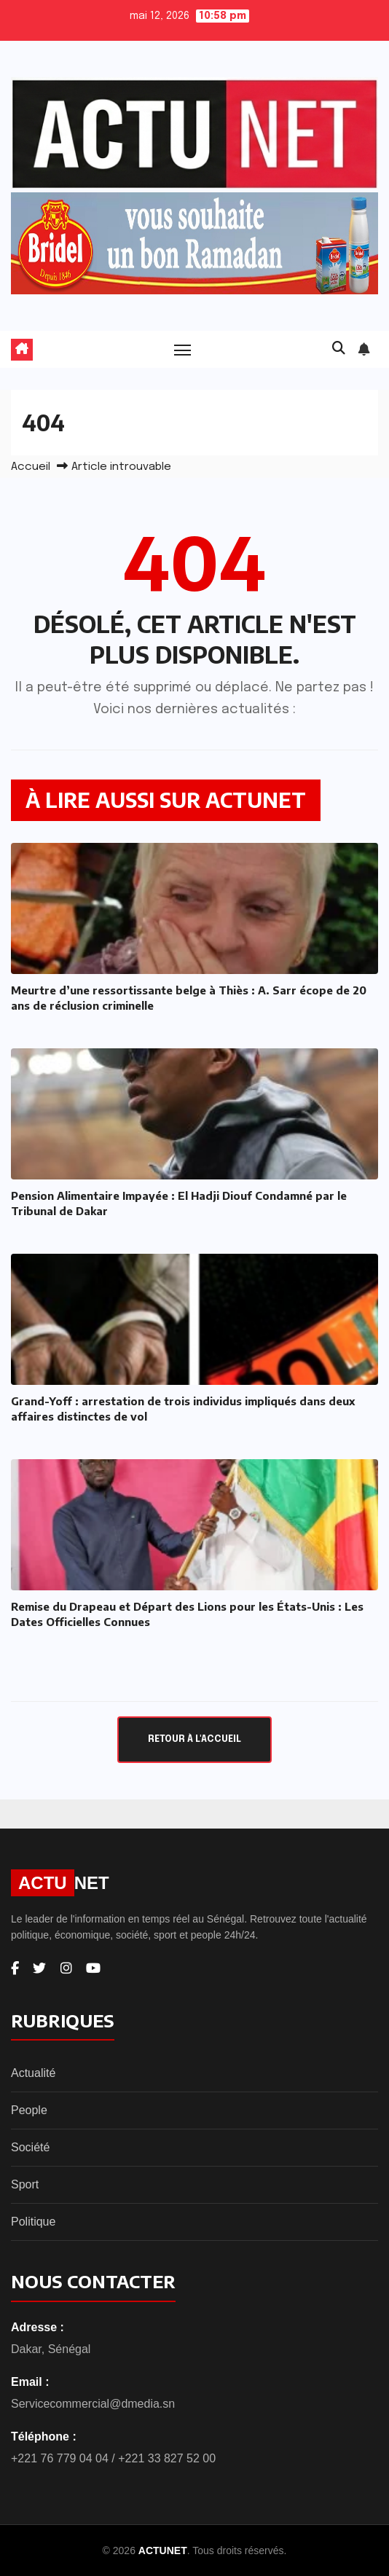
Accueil (30, 467)
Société (30, 2147)
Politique (33, 2221)
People (29, 2110)
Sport (25, 2184)
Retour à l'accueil (194, 1739)
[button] (338, 349)
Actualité (33, 2073)
